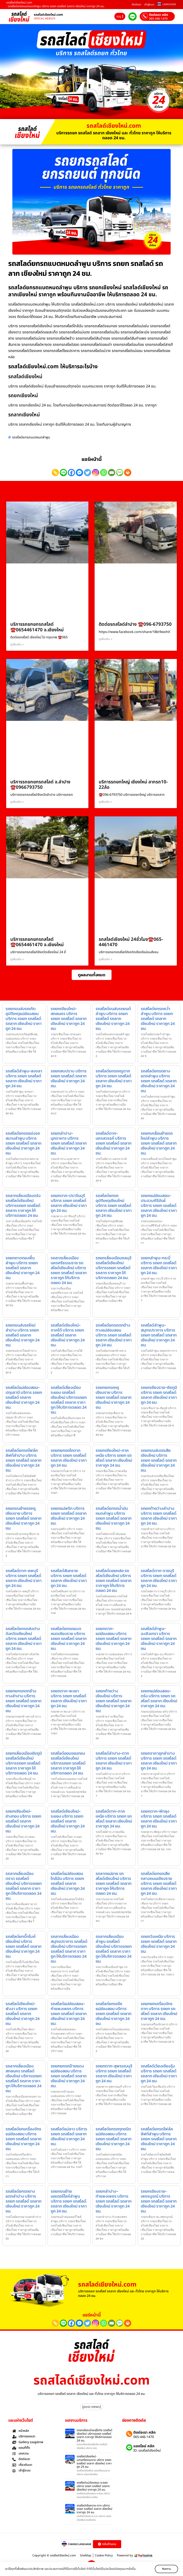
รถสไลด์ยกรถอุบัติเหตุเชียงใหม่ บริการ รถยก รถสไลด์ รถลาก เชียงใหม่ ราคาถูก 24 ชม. (114, 1205)
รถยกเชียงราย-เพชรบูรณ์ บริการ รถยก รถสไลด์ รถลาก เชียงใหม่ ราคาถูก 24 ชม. (159, 2201)
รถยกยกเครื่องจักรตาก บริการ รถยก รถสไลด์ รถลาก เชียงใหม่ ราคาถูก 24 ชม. (159, 2011)
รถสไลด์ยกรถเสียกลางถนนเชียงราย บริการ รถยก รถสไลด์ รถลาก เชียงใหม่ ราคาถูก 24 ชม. (159, 1883)
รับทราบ (165, 2569)
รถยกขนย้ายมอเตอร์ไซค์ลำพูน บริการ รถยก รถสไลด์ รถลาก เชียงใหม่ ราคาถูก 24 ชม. (69, 2201)
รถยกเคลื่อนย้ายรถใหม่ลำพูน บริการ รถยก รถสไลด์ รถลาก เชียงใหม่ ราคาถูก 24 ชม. (159, 1143)
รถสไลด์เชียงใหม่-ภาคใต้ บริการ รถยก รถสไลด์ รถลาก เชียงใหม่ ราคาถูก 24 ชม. (68, 1335)
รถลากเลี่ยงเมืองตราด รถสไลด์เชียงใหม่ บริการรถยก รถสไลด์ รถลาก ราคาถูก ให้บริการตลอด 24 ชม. (24, 1885)
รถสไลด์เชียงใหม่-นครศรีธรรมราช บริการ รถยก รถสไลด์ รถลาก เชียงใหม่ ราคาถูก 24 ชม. (94, 2461)
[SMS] (119, 472)
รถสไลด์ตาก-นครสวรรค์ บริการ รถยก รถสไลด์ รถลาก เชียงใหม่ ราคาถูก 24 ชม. (113, 1143)
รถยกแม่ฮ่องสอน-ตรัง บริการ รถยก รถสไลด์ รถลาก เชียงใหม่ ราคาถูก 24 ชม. (159, 1698)
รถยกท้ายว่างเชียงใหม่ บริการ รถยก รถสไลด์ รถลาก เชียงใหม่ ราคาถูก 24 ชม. (113, 1701)
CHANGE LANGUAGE (79, 2544)
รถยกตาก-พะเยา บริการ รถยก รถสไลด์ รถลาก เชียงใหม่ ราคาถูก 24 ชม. (69, 1698)
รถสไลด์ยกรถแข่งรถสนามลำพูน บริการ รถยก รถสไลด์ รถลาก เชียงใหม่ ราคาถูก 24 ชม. (23, 1143)
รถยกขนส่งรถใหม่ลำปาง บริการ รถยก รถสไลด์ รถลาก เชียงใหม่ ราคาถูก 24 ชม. (23, 1335)
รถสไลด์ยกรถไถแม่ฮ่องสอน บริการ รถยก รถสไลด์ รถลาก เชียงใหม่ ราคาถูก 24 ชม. (113, 2014)
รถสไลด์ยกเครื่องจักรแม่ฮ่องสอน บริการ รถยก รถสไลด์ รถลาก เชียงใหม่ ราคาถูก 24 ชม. (23, 2139)
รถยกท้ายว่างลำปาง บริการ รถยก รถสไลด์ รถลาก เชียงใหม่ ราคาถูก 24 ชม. (159, 1515)
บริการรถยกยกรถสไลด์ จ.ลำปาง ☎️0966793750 (40, 785)
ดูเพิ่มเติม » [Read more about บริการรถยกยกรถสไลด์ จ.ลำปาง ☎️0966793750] (17, 802)
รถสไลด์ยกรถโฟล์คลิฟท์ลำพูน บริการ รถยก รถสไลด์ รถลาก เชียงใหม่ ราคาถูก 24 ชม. (159, 2139)
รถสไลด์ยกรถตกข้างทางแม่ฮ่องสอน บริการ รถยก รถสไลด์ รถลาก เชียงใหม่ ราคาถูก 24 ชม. (114, 1335)
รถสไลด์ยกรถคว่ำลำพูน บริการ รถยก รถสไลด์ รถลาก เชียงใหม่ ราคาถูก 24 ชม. (158, 1019)
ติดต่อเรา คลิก (158, 14)
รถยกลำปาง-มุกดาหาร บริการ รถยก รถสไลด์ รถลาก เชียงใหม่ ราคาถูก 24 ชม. (69, 1143)
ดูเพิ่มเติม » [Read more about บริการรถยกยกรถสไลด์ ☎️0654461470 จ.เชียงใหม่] (17, 644)
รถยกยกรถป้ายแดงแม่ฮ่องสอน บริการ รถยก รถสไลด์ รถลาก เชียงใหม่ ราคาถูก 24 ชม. (69, 2076)
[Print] (127, 472)
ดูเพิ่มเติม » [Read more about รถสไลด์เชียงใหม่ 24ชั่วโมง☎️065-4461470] (105, 959)
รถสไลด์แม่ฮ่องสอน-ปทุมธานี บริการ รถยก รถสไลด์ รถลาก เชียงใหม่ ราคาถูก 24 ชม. (24, 1397)
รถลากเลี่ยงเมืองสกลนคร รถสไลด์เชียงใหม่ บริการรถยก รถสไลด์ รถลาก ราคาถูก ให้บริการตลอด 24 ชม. (24, 2078)
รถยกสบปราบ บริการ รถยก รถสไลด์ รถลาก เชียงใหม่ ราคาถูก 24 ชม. (69, 1078)
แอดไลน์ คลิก (143, 2446)
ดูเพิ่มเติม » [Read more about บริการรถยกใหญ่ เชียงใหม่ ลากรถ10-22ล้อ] (105, 802)
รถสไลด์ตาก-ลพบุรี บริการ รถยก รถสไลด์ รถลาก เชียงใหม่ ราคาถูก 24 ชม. (24, 1578)
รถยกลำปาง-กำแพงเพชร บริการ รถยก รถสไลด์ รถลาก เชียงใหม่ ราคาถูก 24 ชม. (113, 2201)
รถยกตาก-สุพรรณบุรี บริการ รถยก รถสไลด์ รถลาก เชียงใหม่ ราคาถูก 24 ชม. (114, 2073)
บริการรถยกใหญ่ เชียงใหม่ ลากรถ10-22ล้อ (133, 785)
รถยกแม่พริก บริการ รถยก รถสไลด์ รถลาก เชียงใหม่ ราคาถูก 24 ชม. (69, 1515)
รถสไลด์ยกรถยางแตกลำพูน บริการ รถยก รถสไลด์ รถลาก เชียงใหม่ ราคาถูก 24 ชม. (159, 1081)
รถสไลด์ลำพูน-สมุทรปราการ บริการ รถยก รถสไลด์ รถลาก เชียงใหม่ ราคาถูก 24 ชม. (159, 1335)
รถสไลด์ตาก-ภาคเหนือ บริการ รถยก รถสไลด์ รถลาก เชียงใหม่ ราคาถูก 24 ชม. (114, 1818)
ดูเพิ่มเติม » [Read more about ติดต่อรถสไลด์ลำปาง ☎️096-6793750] (105, 639)
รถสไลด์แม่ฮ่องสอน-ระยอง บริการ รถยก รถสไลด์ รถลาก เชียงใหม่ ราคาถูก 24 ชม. (93, 2486)
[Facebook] (71, 472)
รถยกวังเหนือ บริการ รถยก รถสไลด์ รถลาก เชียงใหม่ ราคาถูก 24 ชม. (159, 1943)
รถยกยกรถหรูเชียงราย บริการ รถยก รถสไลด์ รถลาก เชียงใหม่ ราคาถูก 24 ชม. (113, 1397)
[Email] (111, 472)
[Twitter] (87, 472)
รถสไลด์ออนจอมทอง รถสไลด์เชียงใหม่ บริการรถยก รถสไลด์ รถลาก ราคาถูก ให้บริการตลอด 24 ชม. (68, 1763)
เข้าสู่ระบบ (149, 4)
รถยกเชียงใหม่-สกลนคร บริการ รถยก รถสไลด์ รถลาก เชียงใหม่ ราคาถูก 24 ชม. (69, 1019)
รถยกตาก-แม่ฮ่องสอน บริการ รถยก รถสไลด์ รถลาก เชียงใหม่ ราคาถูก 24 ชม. (113, 1639)
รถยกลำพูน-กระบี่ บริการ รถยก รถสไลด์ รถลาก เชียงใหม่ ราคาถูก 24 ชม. (159, 1265)
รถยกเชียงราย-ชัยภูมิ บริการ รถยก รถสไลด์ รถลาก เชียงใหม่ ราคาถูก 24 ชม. (159, 1394)
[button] (91, 975)
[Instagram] (95, 472)
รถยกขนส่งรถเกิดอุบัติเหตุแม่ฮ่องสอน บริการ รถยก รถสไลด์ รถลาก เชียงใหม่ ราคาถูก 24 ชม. (24, 1019)
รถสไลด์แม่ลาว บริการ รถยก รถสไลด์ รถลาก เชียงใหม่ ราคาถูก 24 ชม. (69, 2136)
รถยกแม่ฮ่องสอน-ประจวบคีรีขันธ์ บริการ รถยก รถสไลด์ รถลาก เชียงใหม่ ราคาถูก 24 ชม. (159, 1205)
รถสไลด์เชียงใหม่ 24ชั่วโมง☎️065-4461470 (131, 942)
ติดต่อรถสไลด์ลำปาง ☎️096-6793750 (135, 624)
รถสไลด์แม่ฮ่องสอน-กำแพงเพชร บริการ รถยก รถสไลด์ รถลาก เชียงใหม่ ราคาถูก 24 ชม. (69, 2014)
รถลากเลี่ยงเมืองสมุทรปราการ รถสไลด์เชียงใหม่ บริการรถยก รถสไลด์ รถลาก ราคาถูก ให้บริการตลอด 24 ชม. (69, 1948)
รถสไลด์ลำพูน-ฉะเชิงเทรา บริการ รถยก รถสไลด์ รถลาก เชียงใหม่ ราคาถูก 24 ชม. (159, 1639)
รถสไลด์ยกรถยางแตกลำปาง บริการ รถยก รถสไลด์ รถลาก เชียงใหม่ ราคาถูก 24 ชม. (23, 2201)
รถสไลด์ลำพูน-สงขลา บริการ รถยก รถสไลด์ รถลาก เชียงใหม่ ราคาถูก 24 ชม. (24, 1078)
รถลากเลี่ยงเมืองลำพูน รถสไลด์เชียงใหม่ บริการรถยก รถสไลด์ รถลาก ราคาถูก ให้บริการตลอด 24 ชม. (114, 1948)
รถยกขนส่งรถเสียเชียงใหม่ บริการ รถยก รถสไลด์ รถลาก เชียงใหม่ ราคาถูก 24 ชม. (159, 1460)
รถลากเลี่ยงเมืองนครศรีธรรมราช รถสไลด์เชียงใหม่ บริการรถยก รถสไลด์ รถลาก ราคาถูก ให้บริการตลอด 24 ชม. (69, 1270)
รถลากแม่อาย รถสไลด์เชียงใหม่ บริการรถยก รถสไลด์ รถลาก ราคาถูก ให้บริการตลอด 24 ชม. (113, 1883)
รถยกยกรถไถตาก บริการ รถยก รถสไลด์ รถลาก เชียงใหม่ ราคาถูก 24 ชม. (69, 1457)
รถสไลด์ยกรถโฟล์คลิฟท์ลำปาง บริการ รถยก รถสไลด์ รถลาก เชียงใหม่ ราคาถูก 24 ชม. (23, 1460)
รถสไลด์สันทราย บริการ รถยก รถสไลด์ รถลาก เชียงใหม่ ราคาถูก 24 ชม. (69, 1578)
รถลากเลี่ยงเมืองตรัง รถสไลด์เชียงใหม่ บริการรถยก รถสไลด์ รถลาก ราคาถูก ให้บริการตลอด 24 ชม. (23, 1205)
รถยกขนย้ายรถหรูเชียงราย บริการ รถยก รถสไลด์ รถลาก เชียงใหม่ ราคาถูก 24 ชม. (23, 1518)
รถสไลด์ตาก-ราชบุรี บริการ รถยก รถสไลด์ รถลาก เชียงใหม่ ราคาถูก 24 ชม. (159, 1578)
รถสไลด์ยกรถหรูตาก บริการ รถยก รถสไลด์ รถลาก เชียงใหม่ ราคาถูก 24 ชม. (114, 1078)
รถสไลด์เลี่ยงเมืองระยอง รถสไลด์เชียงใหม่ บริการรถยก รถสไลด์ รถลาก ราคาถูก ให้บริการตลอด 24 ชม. (69, 1399)
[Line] (63, 472)
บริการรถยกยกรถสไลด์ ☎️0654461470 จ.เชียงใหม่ (37, 627)
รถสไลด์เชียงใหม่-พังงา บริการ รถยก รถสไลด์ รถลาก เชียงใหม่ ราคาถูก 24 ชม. (23, 2014)
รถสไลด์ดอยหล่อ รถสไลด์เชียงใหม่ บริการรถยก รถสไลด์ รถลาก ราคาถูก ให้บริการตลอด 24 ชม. (113, 1581)
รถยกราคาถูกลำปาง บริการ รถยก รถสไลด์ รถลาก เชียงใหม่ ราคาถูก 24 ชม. (159, 1760)
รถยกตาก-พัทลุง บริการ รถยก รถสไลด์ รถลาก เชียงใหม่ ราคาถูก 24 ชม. (159, 1818)
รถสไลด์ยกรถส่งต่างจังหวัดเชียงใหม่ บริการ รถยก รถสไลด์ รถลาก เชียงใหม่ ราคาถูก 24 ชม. (24, 1639)
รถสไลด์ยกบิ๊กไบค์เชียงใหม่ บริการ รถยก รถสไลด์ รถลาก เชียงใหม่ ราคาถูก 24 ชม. (23, 1946)
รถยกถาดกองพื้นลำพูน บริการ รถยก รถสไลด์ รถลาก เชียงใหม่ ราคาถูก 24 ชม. (23, 1268)
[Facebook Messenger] (79, 472)
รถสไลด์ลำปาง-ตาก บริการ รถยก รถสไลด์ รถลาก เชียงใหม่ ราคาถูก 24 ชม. (114, 1760)
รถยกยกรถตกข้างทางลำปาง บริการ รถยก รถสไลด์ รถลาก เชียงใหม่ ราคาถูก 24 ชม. (23, 1701)
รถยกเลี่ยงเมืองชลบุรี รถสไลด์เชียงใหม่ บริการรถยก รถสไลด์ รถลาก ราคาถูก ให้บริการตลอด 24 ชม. (113, 1268)
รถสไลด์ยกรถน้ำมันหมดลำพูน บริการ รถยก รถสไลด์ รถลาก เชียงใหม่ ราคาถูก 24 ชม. (113, 1518)
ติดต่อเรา (136, 4)
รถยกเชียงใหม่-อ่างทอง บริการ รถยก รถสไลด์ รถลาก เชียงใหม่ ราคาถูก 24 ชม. (23, 1821)
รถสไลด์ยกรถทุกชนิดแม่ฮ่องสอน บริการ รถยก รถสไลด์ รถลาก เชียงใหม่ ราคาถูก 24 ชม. (113, 2139)
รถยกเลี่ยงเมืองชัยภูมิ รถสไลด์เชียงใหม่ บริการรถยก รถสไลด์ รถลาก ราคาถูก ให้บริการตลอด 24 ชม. (24, 1763)
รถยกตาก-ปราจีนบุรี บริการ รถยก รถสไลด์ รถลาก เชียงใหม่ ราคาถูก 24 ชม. (69, 1203)
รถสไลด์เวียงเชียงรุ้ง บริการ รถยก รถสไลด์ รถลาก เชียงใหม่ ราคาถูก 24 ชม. (159, 2073)
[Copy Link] (55, 472)
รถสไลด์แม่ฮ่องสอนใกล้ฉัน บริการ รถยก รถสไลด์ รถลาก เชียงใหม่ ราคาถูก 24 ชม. (68, 1883)
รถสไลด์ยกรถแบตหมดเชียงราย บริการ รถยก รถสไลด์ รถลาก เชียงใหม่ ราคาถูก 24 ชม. (69, 1639)
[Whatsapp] (103, 472)
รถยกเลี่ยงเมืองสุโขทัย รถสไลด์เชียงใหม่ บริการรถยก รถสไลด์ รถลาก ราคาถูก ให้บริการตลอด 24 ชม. (94, 2435)
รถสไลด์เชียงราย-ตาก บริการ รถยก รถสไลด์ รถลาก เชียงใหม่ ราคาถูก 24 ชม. (94, 2509)
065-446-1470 (158, 18)
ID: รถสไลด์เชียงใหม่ (147, 2450)
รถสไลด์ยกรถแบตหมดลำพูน (31, 437)
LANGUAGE (169, 4)
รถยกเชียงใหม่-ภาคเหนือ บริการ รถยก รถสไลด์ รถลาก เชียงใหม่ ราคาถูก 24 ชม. (114, 1457)
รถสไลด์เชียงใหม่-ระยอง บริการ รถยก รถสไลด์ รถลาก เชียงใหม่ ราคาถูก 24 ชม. (68, 1821)
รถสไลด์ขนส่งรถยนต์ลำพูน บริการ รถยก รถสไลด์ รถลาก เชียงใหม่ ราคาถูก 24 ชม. (113, 1019)
